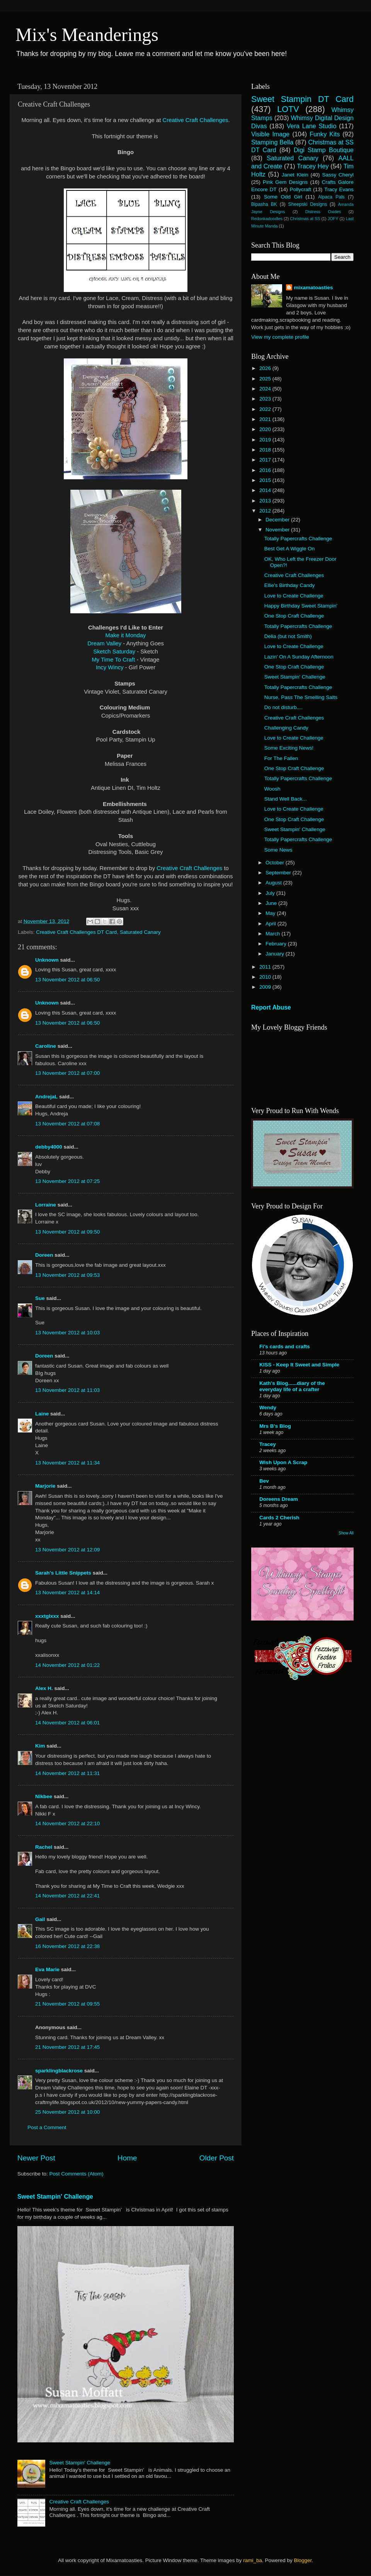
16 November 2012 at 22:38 (67, 1946)
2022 (265, 409)
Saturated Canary (140, 932)
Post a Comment (46, 2127)
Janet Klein (295, 175)
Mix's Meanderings (86, 34)
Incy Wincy (110, 667)
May (271, 913)
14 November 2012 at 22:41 (67, 1896)
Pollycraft (300, 189)
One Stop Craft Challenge (294, 616)
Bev (264, 1481)
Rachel (43, 1847)
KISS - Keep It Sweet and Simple (299, 1365)
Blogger (302, 2560)
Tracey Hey (312, 166)
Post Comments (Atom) (76, 2174)
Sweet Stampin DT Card (302, 99)
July (270, 893)
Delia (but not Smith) (288, 636)
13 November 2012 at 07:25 (67, 1181)
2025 (265, 379)
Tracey (267, 1444)
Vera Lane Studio (312, 125)
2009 (265, 987)
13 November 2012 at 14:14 (67, 1592)
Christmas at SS (305, 218)
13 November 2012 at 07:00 (67, 1073)
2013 (265, 501)
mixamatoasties (313, 287)
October (275, 862)
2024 (265, 389)
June (271, 903)
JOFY (333, 218)
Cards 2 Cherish (279, 1517)
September (279, 873)
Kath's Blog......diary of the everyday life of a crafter (292, 1386)
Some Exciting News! (289, 748)
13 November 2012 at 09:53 (67, 1275)
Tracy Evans (339, 189)
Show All (346, 1533)
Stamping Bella (272, 142)
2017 (265, 460)
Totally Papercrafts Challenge (298, 538)
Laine (42, 1414)
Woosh (272, 789)
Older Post (216, 2158)
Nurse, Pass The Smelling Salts (301, 697)
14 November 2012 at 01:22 (67, 1665)
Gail (40, 1919)
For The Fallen (281, 758)
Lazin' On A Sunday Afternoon (299, 657)
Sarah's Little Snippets (63, 1573)
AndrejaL (46, 1097)
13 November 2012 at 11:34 (67, 1463)
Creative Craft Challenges (195, 120)
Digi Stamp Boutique (324, 149)
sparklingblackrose (59, 2071)
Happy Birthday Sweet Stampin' (300, 606)
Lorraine (45, 1205)
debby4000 (48, 1147)
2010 (265, 977)
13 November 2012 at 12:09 (67, 1550)
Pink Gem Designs (285, 182)
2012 (265, 511)
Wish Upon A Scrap (283, 1462)
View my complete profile (280, 337)
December (278, 520)
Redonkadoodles (267, 218)
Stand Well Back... (285, 799)
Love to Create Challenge (293, 596)
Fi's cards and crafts (284, 1346)
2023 (265, 399)
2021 (265, 419)
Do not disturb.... (283, 707)
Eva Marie (47, 1969)
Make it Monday (126, 635)
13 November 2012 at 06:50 (67, 980)
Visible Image (270, 134)
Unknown (47, 960)
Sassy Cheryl (338, 175)
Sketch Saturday (114, 651)
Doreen (44, 1255)
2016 (265, 470)
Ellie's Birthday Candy (289, 585)
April (271, 924)
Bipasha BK (264, 204)
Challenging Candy (286, 728)
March (273, 934)
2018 (265, 450)
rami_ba (252, 2560)
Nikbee (43, 1796)
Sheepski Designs (307, 204)
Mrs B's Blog (275, 1426)
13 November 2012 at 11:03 (67, 1390)
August (274, 883)
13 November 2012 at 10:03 (67, 1333)
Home (127, 2158)
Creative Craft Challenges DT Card (76, 932)
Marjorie (45, 1486)
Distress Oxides (323, 211)
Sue (40, 1298)
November (278, 530)
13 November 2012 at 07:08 (67, 1124)
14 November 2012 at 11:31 (67, 1773)
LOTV (288, 109)
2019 (265, 440)
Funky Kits (325, 134)
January (275, 954)
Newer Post (36, 2158)
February (276, 944)
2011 (265, 967)
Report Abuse (271, 1007)
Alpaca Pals (331, 197)
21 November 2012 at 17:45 (67, 2047)
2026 (265, 368)
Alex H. (44, 1688)
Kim (40, 1746)
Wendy (267, 1407)
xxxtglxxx (47, 1616)
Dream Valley (104, 643)
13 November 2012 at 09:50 (67, 1232)
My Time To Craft (114, 660)
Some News (278, 850)
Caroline (45, 1046)
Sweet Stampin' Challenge (55, 2196)
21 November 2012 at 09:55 (67, 2004)
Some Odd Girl (283, 197)
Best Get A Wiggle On (289, 549)
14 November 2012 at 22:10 (67, 1823)
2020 (265, 429)
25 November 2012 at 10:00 (67, 2112)
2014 (265, 490)
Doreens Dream (278, 1499)
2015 (265, 480)
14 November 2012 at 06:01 (67, 1723)
